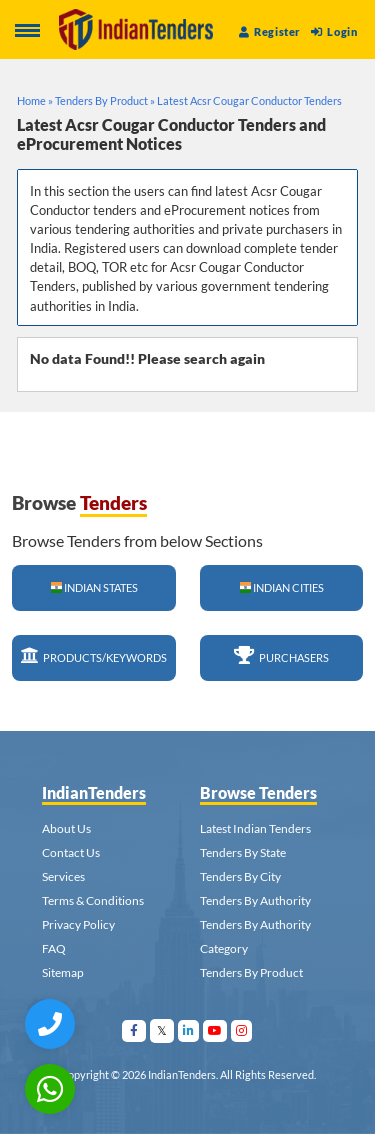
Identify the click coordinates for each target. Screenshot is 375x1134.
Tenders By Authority (255, 900)
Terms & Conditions (93, 900)
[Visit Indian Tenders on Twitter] (162, 1030)
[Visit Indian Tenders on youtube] (215, 1030)
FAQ (54, 948)
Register (270, 31)
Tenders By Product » (105, 100)
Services (63, 876)
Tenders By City (240, 876)
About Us (66, 828)
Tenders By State (243, 852)
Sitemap (63, 972)
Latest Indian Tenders (255, 828)
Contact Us (71, 852)
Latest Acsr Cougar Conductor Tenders (249, 100)
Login (334, 31)
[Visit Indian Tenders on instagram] (242, 1030)
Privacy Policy (78, 924)
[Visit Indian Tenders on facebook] (134, 1030)
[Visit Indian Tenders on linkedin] (189, 1030)
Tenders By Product (251, 972)
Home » (35, 100)
